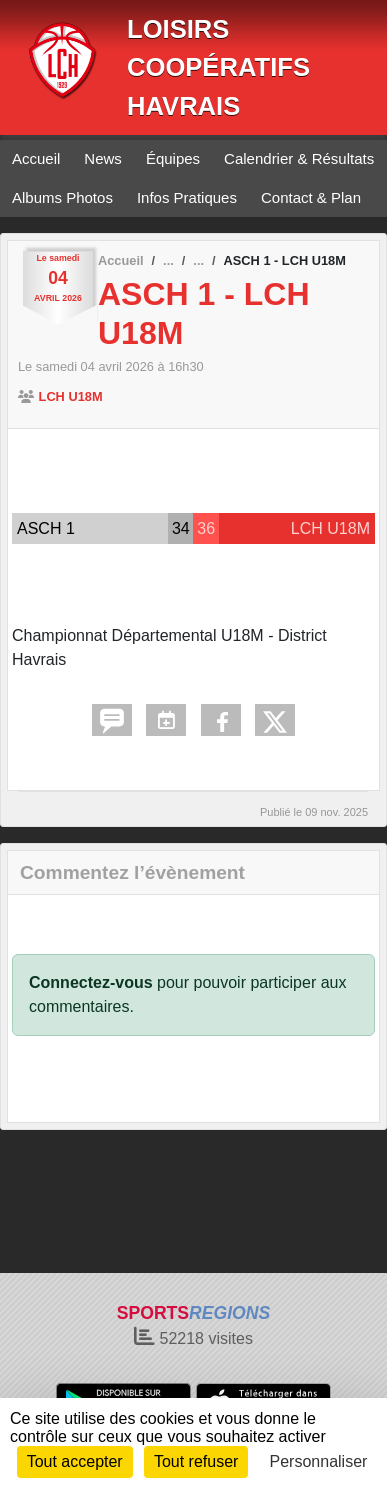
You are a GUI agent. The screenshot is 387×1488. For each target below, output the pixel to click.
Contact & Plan (311, 197)
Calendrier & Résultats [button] (299, 158)
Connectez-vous (91, 982)
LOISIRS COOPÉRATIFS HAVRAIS (218, 67)
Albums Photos (62, 197)
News (103, 158)
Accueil (36, 158)
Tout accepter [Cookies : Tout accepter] (75, 1461)
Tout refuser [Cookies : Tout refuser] (196, 1461)
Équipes (173, 158)
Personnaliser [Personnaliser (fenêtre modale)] (319, 1461)
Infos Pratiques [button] (187, 197)
